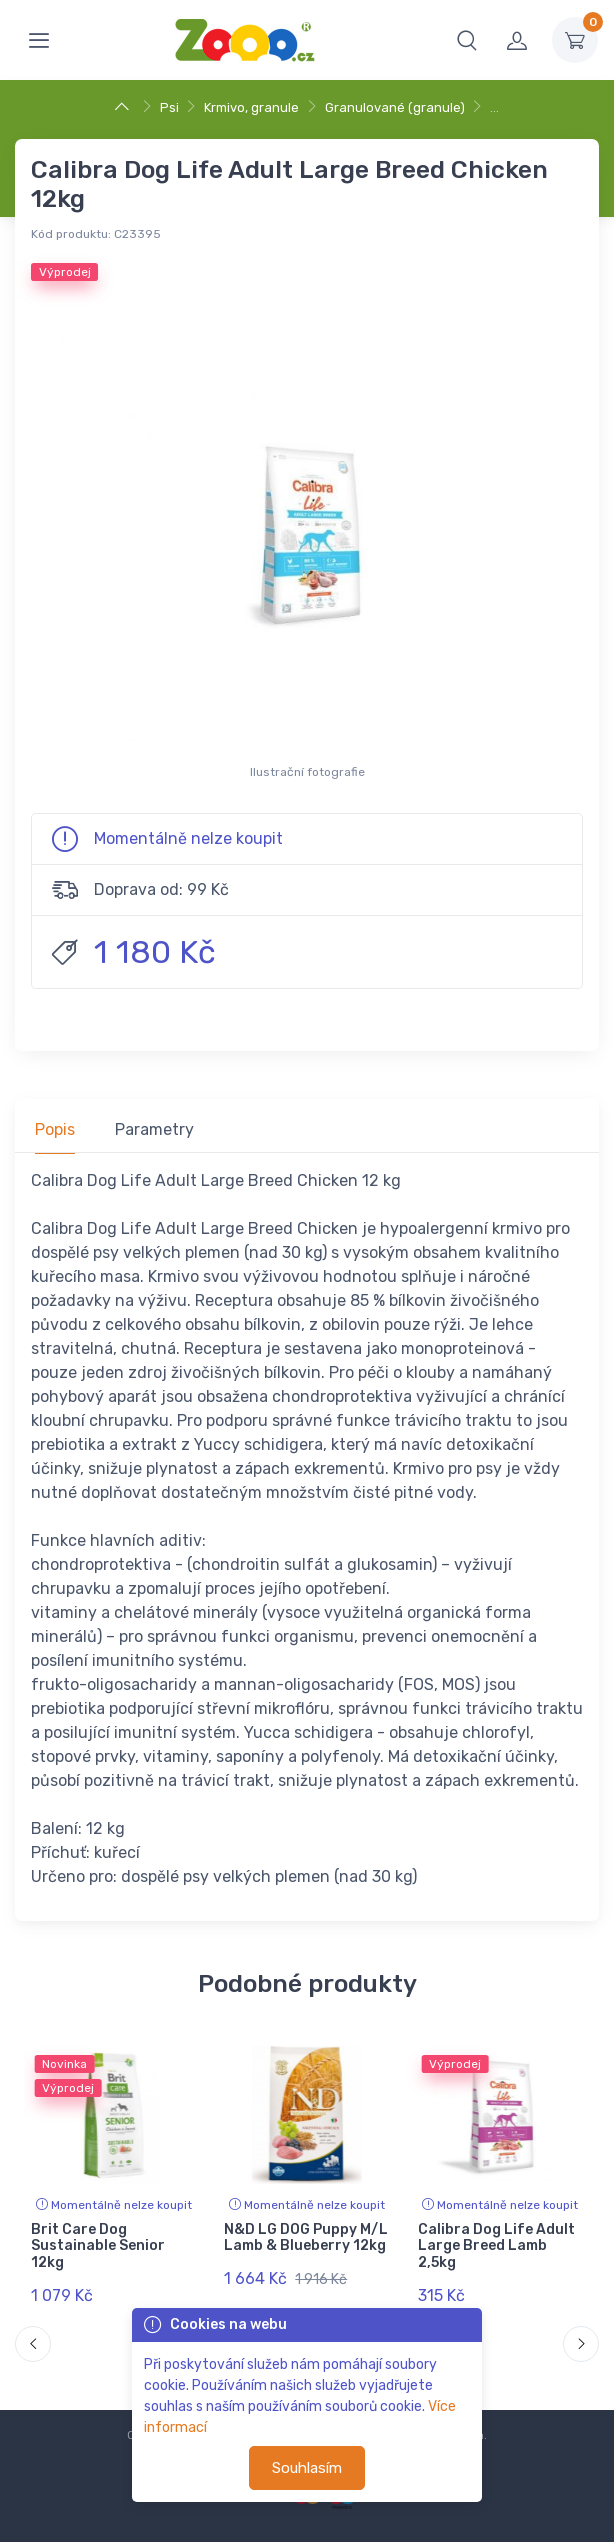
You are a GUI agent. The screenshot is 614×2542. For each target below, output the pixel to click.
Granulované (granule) (395, 107)
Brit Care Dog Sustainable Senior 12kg (98, 2246)
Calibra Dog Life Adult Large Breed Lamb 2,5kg (496, 2246)
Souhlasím (307, 2468)
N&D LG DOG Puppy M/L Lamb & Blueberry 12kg (306, 2238)
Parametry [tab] (154, 1129)
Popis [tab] (55, 1129)
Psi (169, 107)
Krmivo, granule (251, 107)
